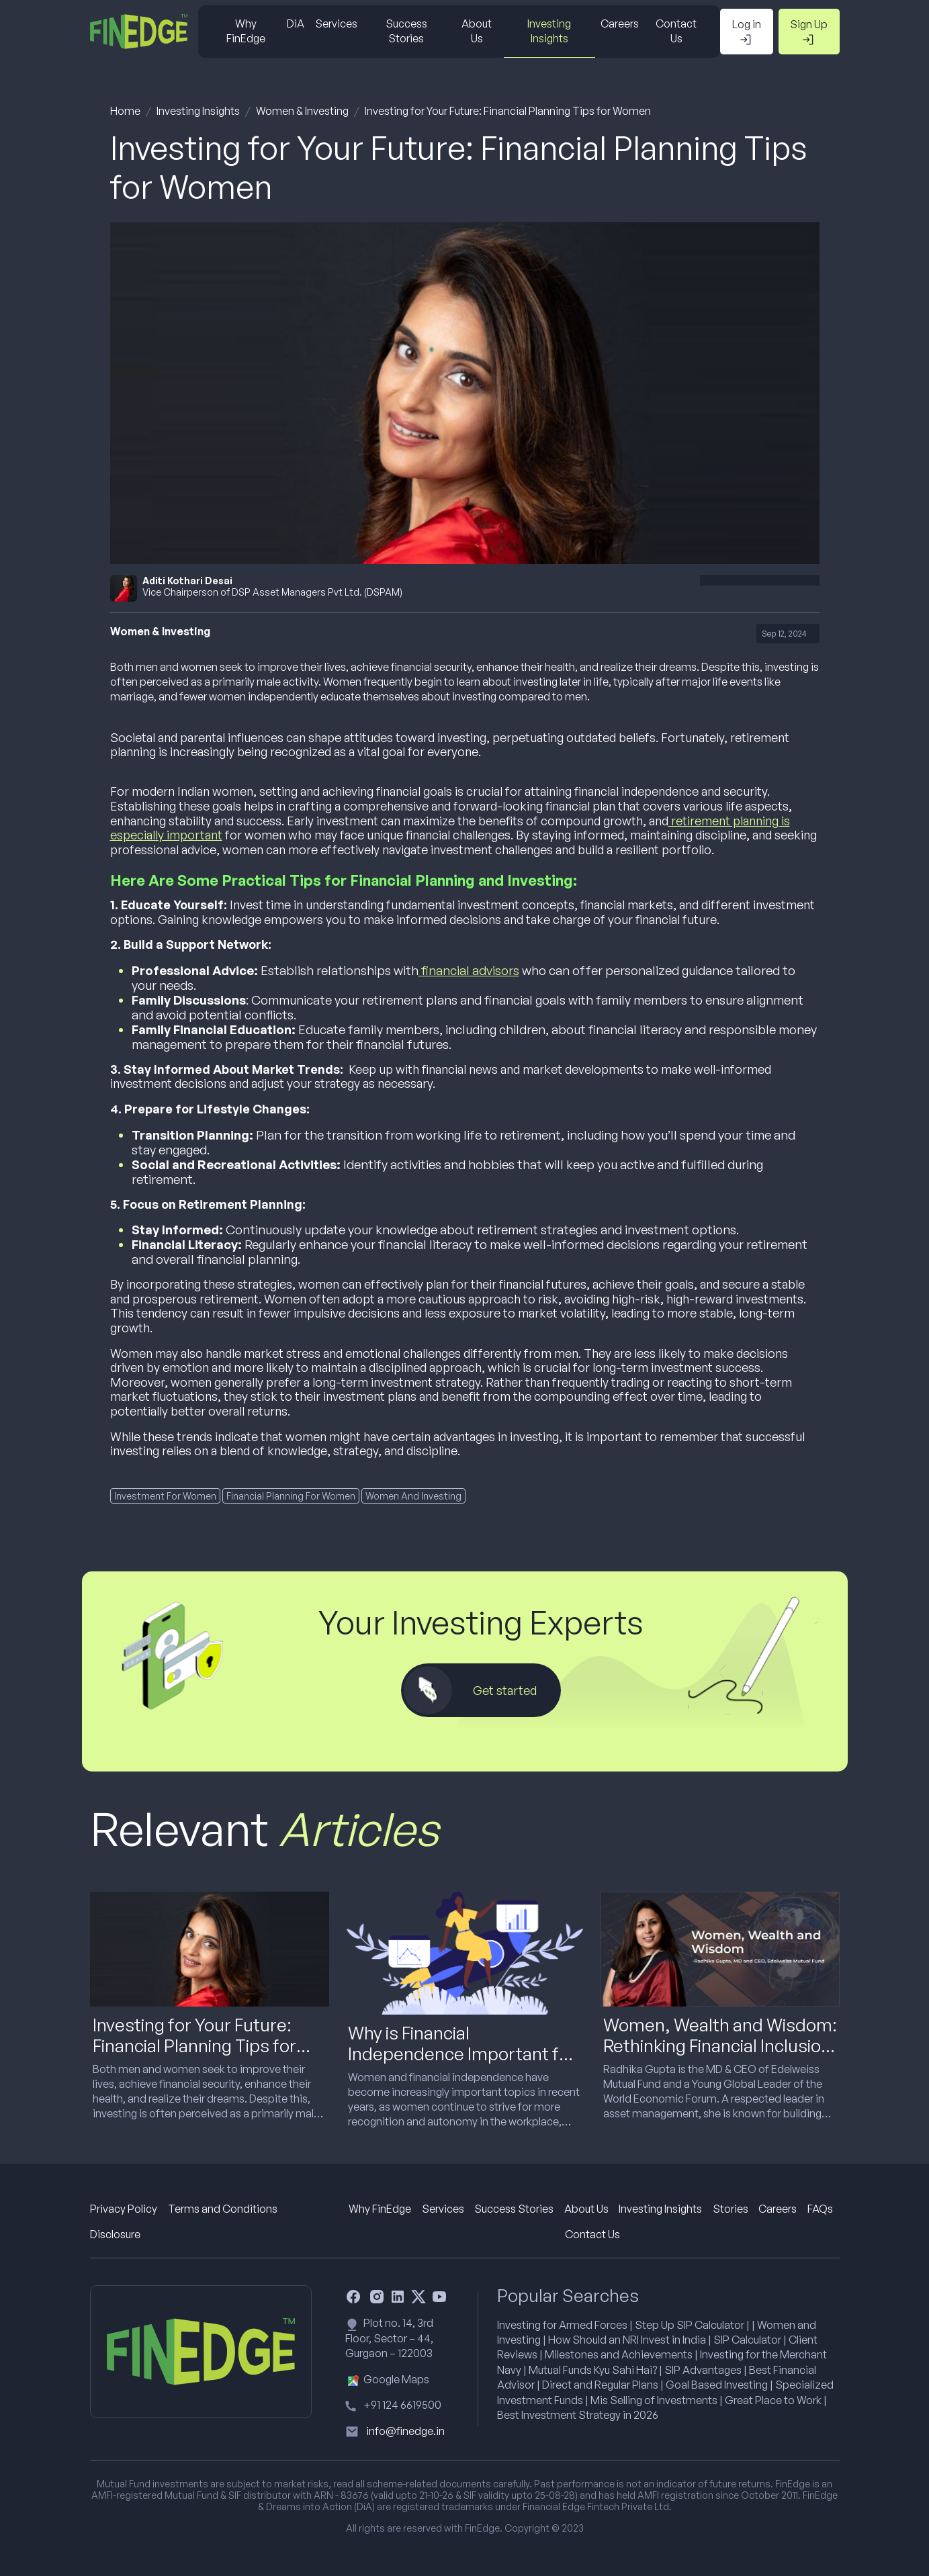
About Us (476, 31)
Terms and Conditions (222, 2208)
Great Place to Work (773, 2400)
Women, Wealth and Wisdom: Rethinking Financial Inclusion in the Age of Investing (720, 2045)
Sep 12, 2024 (784, 634)
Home (125, 111)
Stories (730, 2208)
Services (336, 23)
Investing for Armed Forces (562, 2325)
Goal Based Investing (717, 2384)
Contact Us (676, 31)
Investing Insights (549, 31)
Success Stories (406, 31)
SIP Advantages (703, 2370)
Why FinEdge (245, 31)
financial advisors (468, 970)
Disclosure (115, 2234)
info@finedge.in (405, 2431)
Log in (746, 32)
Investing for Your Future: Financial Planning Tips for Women (508, 111)
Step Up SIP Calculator (689, 2325)
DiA (295, 23)
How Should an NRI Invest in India (627, 2339)
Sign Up (809, 32)
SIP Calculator (747, 2339)
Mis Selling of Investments (653, 2400)
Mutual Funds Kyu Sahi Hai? (593, 2370)
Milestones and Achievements (619, 2354)
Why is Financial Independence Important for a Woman (462, 2053)
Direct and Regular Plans (600, 2384)
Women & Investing (302, 111)
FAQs (820, 2208)
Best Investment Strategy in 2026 (577, 2415)
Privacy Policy (123, 2208)
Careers (620, 23)
